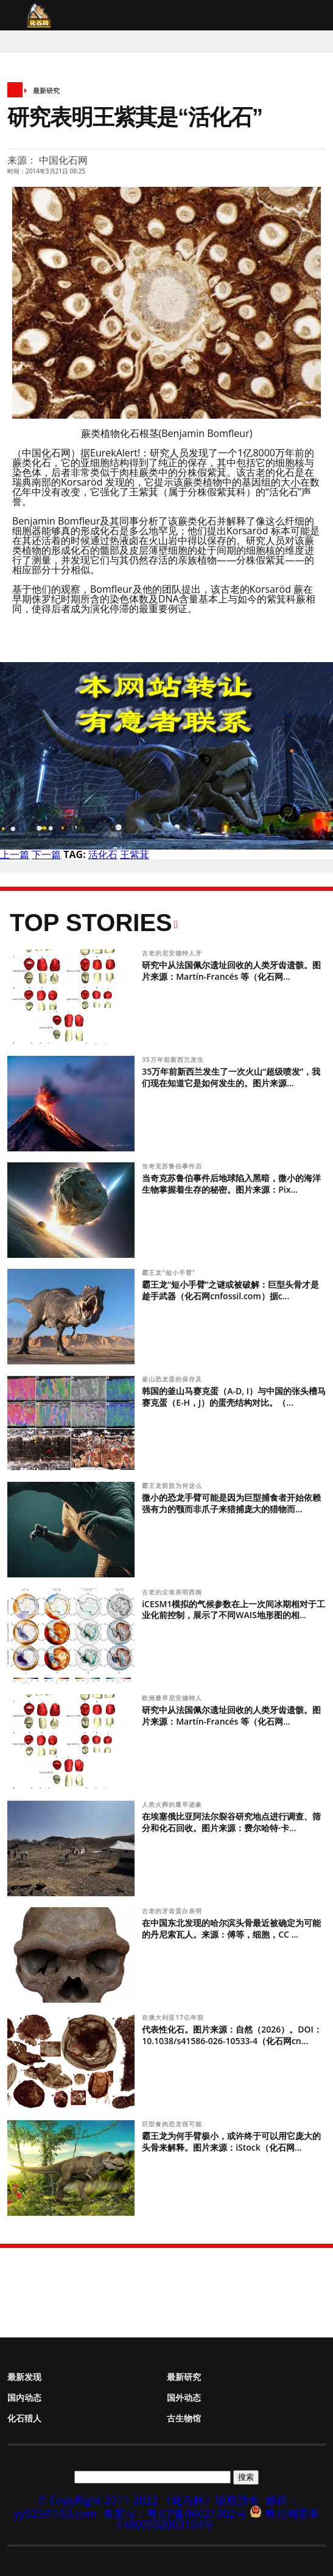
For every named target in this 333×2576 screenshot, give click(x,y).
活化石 (102, 854)
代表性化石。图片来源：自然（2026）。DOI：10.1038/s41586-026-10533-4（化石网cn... (232, 2035)
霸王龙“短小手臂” (170, 1272)
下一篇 (46, 854)
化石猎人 (24, 2418)
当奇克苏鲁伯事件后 (173, 1166)
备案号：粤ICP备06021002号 (175, 2513)
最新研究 (46, 90)
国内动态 (24, 2397)
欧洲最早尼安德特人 (173, 1698)
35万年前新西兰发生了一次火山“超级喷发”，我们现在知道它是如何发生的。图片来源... (231, 1077)
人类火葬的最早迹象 (173, 1804)
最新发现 (24, 2376)
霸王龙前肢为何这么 (173, 1485)
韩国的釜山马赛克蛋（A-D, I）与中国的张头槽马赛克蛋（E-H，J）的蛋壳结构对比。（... (234, 1396)
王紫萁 (134, 854)
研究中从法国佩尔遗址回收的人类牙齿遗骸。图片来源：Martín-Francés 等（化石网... (231, 970)
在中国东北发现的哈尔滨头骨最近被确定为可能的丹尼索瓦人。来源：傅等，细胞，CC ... (231, 1928)
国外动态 (184, 2397)
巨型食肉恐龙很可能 (173, 2124)
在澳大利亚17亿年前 (174, 2017)
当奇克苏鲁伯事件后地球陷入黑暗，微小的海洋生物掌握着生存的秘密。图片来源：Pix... (231, 1183)
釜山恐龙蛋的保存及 (173, 1379)
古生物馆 (184, 2418)
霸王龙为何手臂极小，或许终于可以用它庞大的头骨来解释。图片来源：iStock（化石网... (231, 2141)
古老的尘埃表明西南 (173, 1592)
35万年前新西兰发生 (174, 1059)
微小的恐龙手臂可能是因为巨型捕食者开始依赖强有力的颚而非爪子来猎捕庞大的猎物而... (231, 1503)
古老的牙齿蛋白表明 (173, 1911)
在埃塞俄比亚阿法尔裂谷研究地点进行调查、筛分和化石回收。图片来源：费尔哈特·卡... (231, 1822)
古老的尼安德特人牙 (173, 953)
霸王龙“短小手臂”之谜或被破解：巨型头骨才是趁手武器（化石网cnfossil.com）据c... (230, 1290)
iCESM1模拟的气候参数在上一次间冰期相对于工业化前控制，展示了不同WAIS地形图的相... (233, 1609)
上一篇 (14, 854)
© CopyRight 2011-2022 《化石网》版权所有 (148, 2500)
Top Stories (91, 922)
